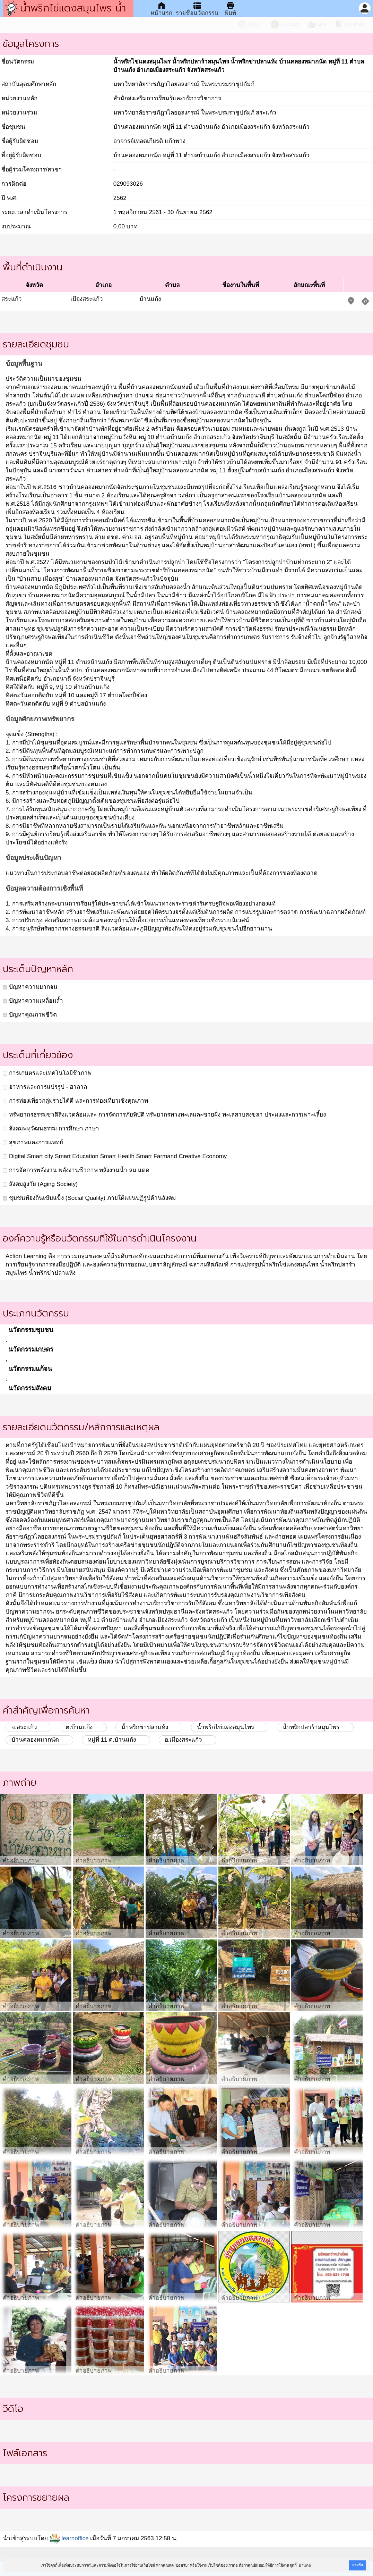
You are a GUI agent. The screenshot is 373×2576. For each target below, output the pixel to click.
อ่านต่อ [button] (305, 2565)
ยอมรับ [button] (357, 2565)
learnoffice (69, 2538)
